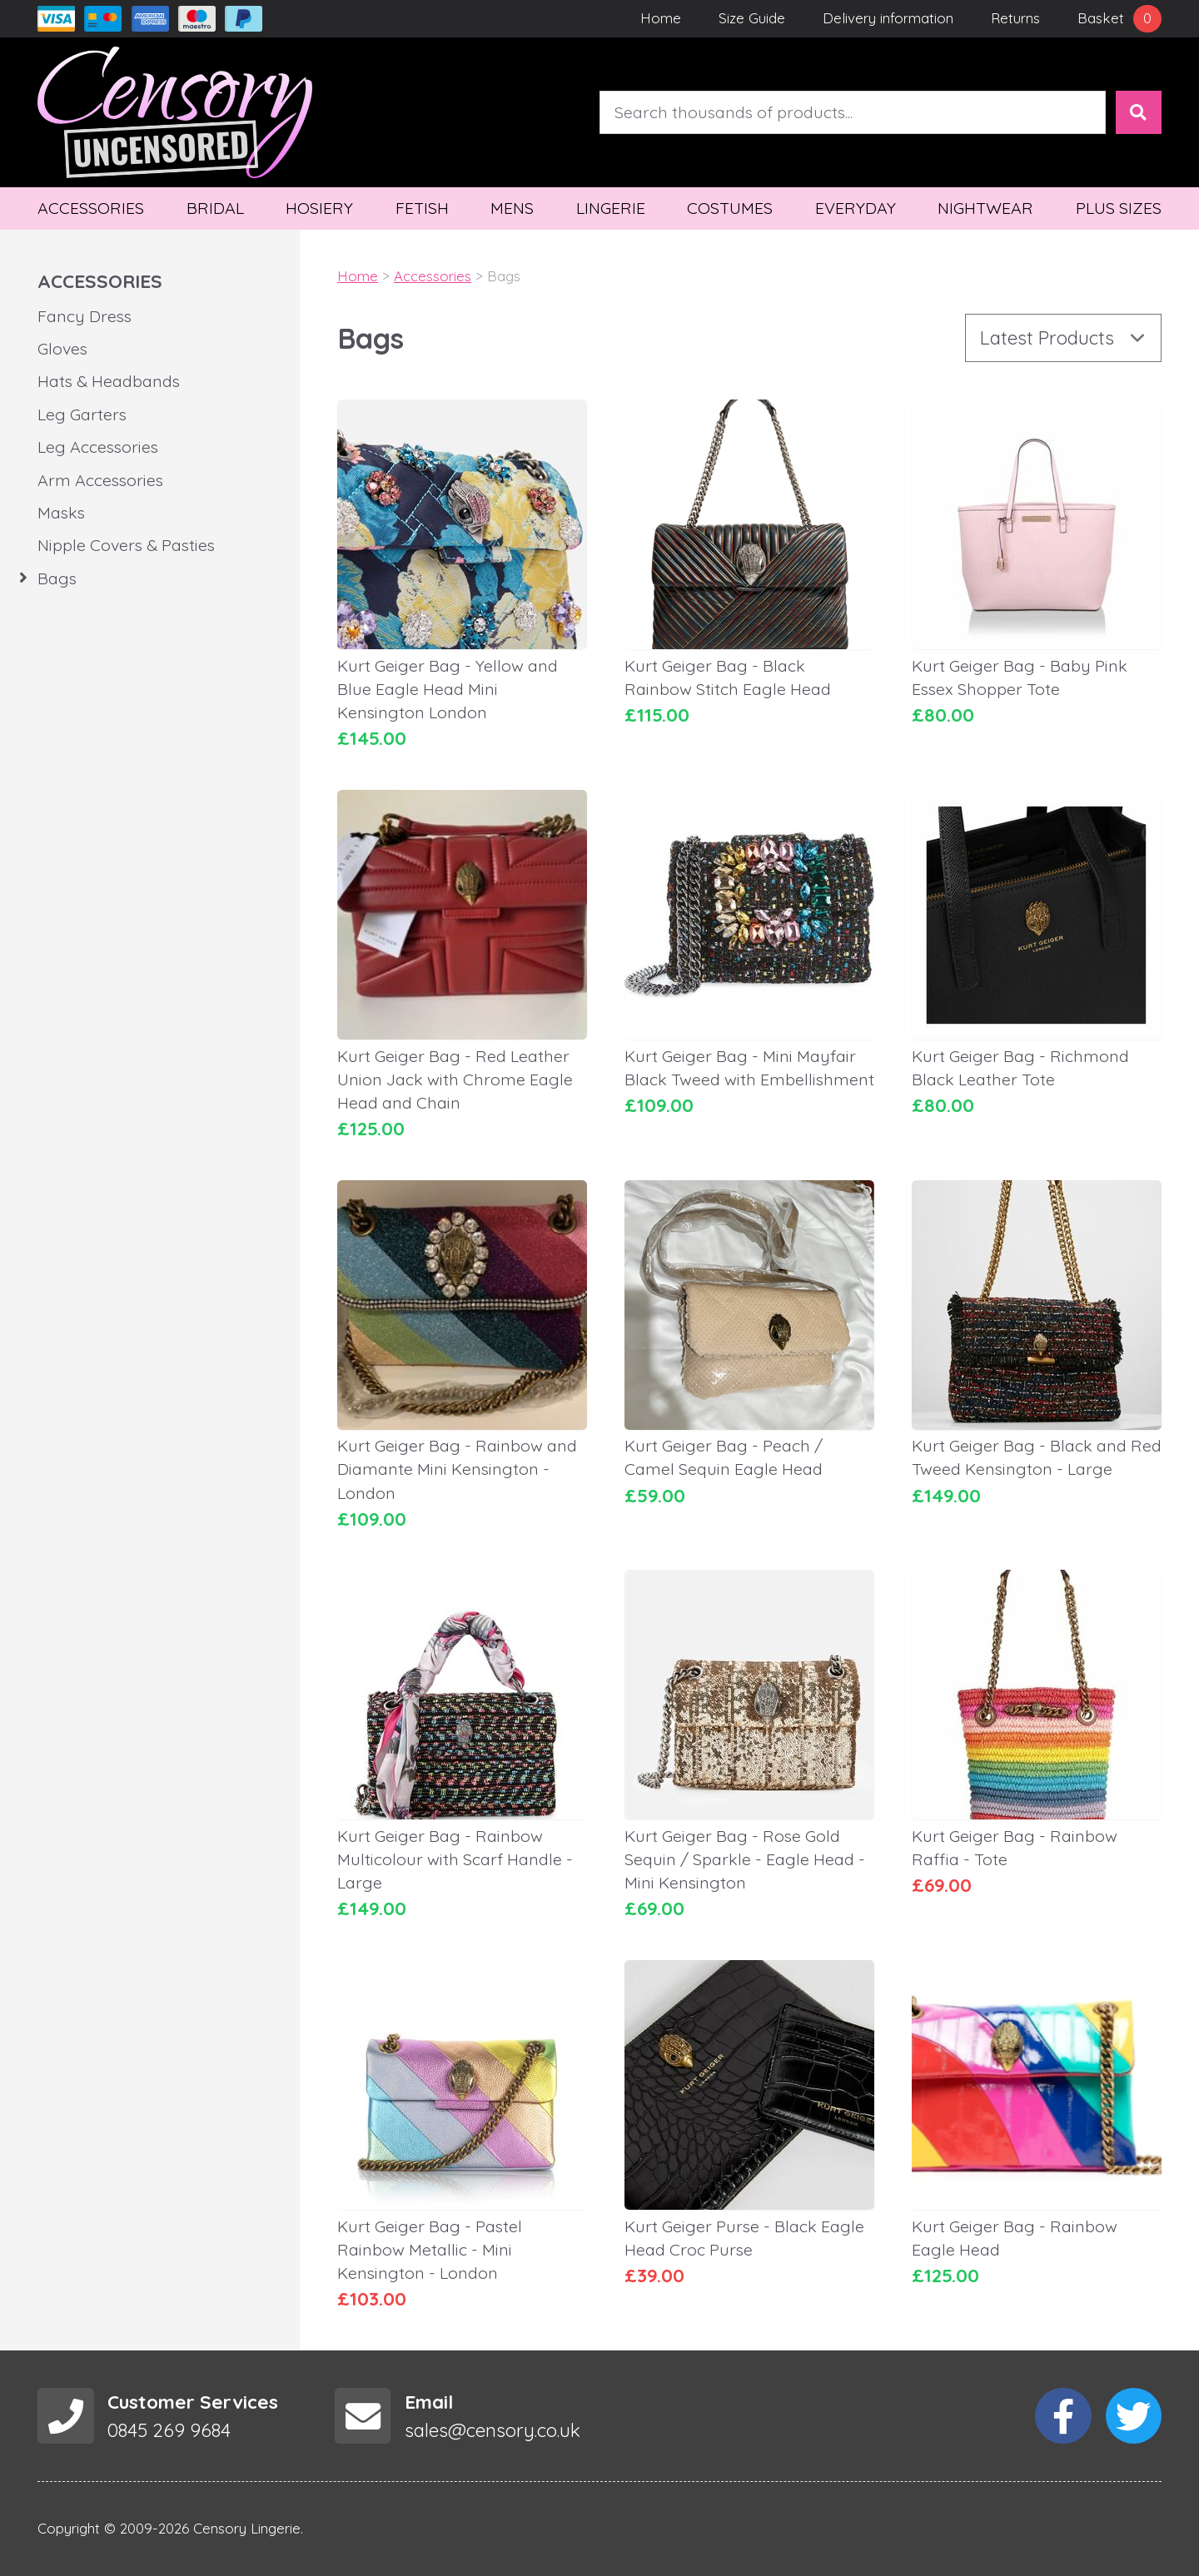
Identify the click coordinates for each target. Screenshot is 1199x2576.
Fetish (422, 207)
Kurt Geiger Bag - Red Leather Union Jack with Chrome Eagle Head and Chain (455, 1079)
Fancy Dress (84, 315)
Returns (1015, 18)
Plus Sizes (1119, 207)
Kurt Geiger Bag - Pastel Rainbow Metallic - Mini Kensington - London (429, 2249)
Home (660, 18)
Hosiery (319, 207)
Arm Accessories (100, 479)
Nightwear (985, 207)
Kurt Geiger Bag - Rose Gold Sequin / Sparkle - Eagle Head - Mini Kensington (744, 1859)
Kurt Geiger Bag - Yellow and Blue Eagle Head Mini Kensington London (447, 688)
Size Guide (752, 18)
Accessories (90, 207)
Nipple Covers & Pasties (126, 544)
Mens (512, 207)
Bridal (215, 207)
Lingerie (610, 207)
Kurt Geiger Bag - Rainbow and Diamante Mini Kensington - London (457, 1468)
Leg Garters (82, 414)
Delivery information (888, 18)
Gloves (62, 348)
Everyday (855, 207)
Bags (57, 578)
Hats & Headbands (108, 380)
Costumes (730, 207)
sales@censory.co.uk (492, 2430)
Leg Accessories (97, 446)
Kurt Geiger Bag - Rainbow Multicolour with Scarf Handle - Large (455, 1859)
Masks (61, 512)
